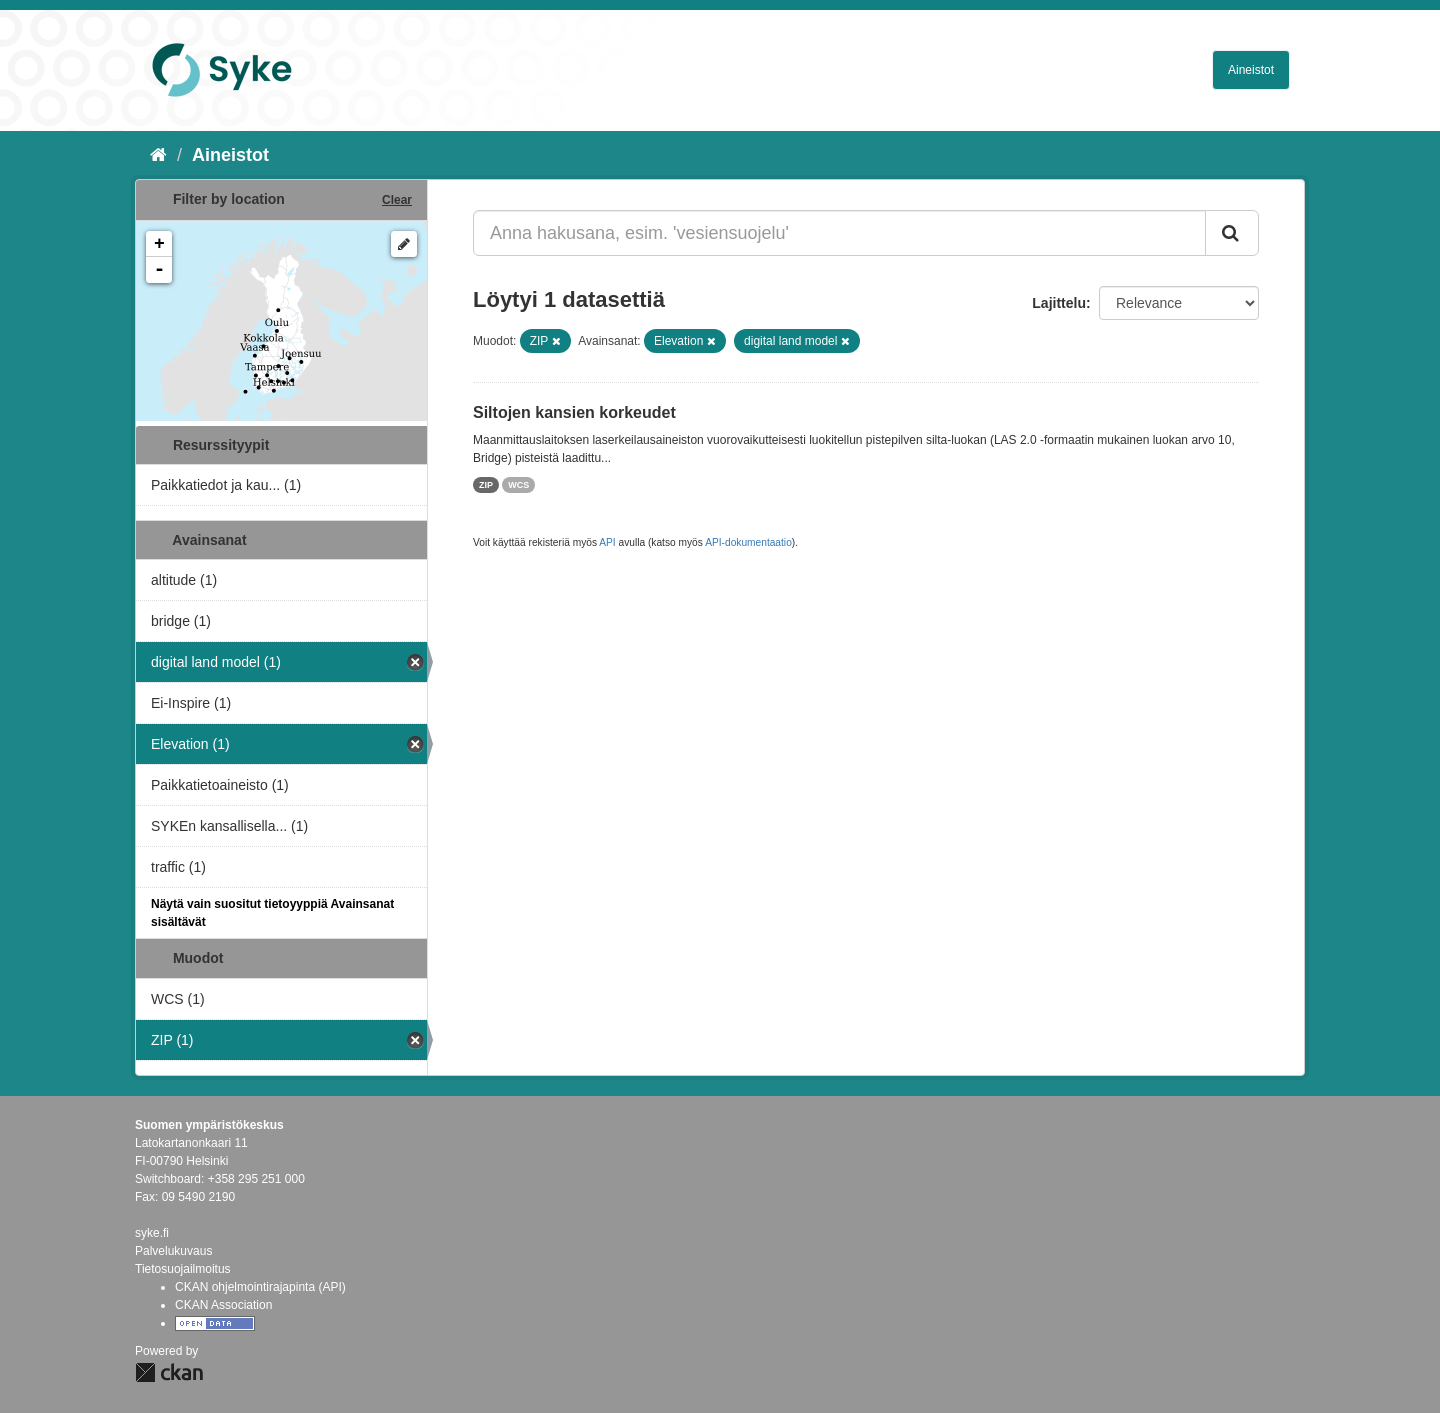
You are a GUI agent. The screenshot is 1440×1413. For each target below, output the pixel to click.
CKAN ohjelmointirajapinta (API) (260, 1287)
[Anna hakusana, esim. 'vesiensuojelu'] (839, 233)
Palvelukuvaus (173, 1251)
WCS (518, 485)
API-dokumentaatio (748, 542)
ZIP (486, 485)
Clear (397, 200)
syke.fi (152, 1233)
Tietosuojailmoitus (183, 1269)
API (607, 542)
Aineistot (1251, 70)
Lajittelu (1059, 303)
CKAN (169, 1372)
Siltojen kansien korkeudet (574, 412)
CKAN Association (223, 1305)
